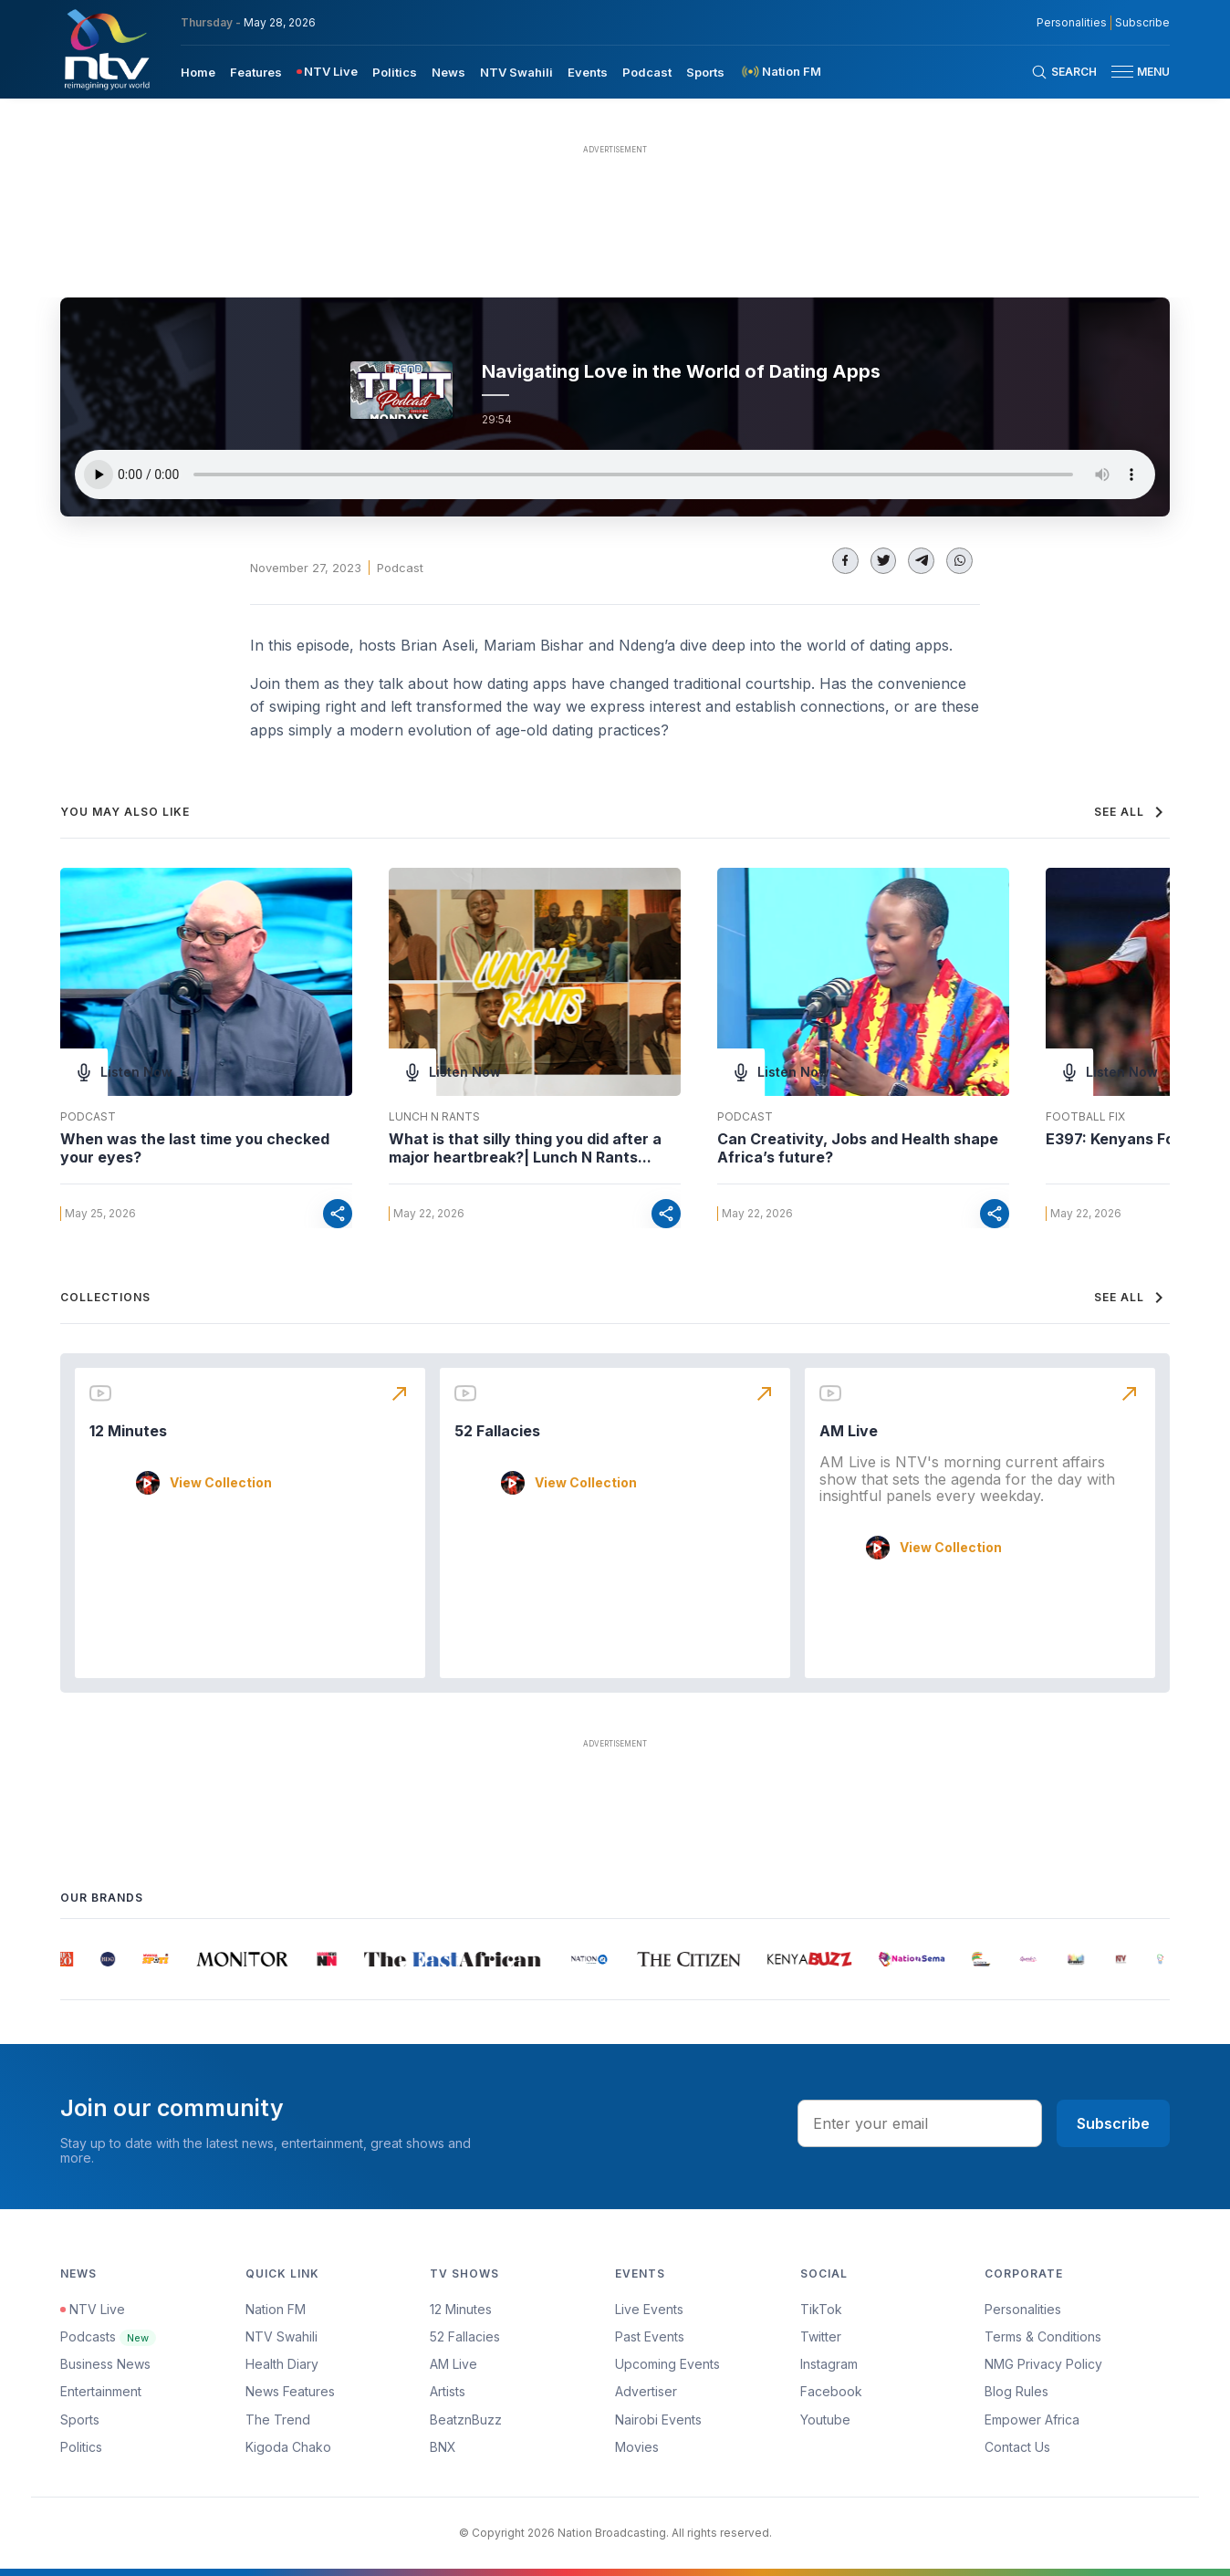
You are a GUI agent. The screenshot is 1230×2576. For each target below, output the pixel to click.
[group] (69, 1959)
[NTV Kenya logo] (105, 49)
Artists (447, 2391)
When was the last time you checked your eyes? (194, 1148)
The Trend (277, 2419)
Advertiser (646, 2391)
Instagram (829, 2364)
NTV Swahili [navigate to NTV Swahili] (516, 72)
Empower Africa (1032, 2419)
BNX (443, 2447)
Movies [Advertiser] (637, 2447)
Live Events (649, 2309)
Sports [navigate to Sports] (705, 72)
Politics (81, 2447)
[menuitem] (198, 71)
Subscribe (1113, 2123)
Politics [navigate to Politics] (394, 72)
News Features (290, 2391)
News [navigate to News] (448, 72)
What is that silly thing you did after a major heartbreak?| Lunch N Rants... (525, 1148)
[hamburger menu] (1122, 71)
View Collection (221, 1483)
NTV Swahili (281, 2336)
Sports (79, 2419)
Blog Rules (1016, 2391)
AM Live (848, 1431)
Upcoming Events (667, 2364)
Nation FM (275, 2309)
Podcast (400, 567)
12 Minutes (128, 1431)
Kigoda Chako (288, 2447)
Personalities (1023, 2309)
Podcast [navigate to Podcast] (647, 72)
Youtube (825, 2419)
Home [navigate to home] (198, 72)
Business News (105, 2364)
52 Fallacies (497, 1431)
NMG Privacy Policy (1043, 2364)
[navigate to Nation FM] (780, 71)
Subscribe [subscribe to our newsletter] (1142, 22)
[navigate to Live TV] (327, 71)
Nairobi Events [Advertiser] (658, 2419)
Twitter (820, 2336)
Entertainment (100, 2391)
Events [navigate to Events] (588, 72)
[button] (1133, 71)
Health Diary (281, 2364)
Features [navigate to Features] (256, 72)
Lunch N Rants (434, 1117)
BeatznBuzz (466, 2419)
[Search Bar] (1064, 72)
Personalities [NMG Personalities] (1072, 22)
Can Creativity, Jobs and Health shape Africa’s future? (857, 1148)
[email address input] (919, 2123)
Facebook (831, 2391)
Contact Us (1017, 2447)
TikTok (821, 2309)
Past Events (649, 2336)
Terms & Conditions (1043, 2336)
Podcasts (108, 2336)
